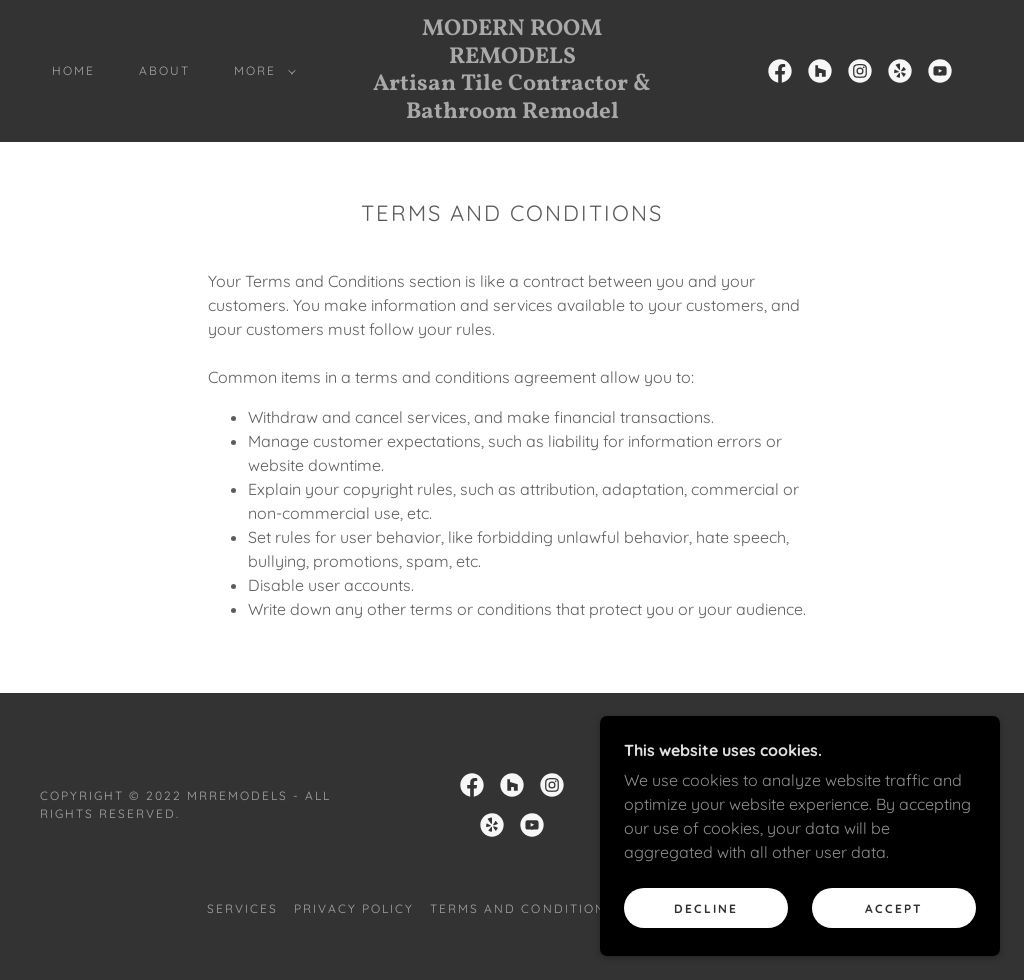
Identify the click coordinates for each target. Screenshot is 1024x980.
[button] (261, 71)
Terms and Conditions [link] (522, 908)
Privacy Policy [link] (354, 908)
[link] (511, 112)
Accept (894, 908)
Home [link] (73, 70)
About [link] (164, 70)
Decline (706, 908)
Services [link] (242, 908)
